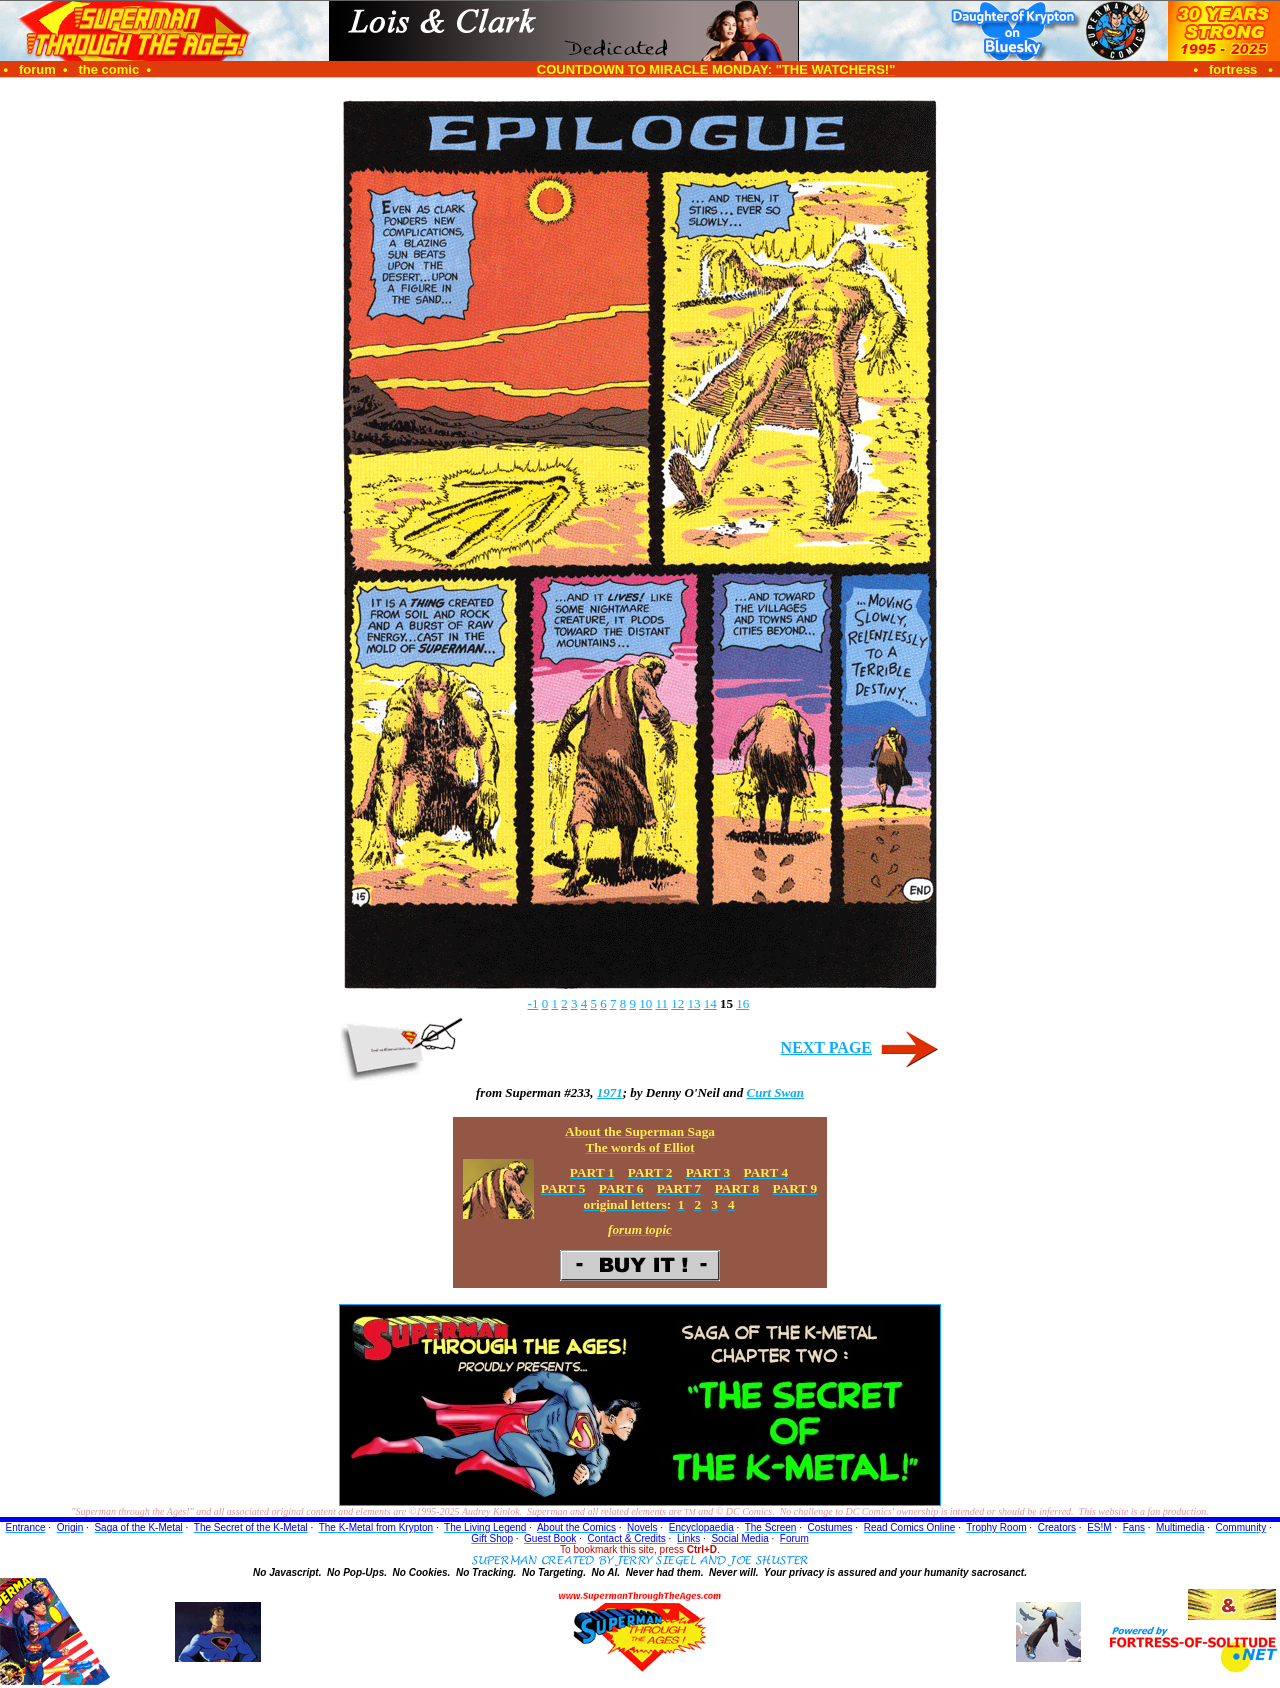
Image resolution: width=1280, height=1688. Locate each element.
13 (693, 1003)
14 (710, 1003)
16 (742, 1003)
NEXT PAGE (826, 1047)
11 (661, 1003)
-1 (533, 1003)
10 (645, 1003)
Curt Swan (775, 1092)
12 (677, 1003)
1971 (610, 1092)
